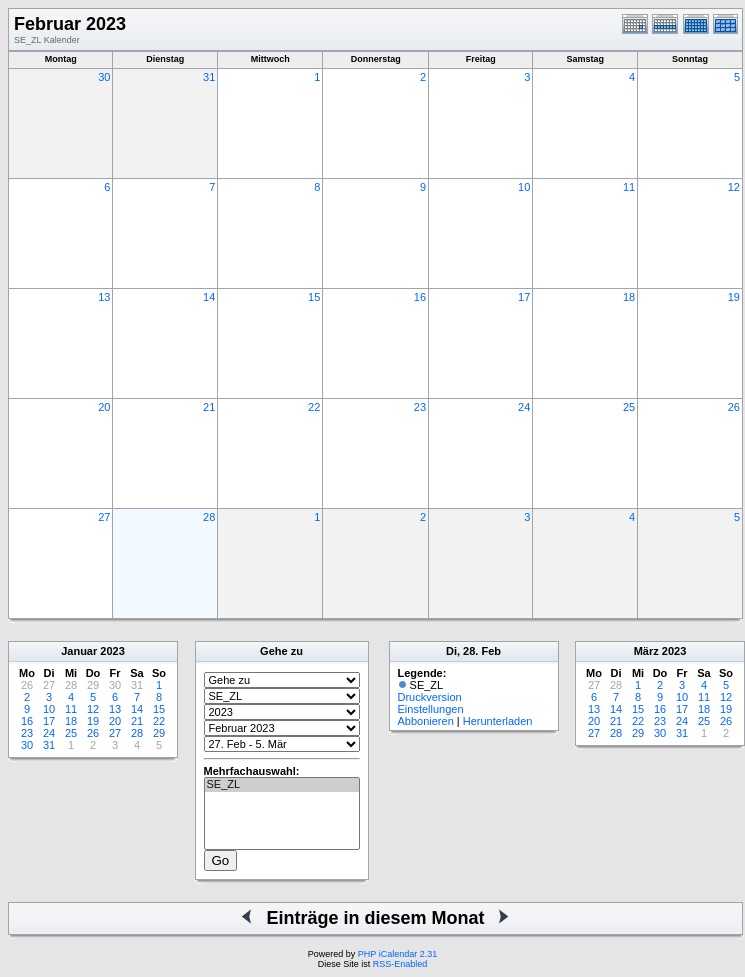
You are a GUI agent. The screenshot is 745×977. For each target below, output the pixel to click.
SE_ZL (282, 785)
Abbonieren (426, 721)
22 (314, 407)
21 (209, 407)
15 (314, 297)
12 (734, 187)
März (646, 651)
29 (159, 733)
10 (524, 187)
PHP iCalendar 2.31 (397, 954)
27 (104, 517)
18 (629, 297)
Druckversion (430, 697)
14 (209, 297)
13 (104, 297)
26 (734, 407)
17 (524, 297)
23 (420, 407)
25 (629, 407)
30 (104, 77)
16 (420, 297)
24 (524, 407)
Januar (79, 651)
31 (209, 77)
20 (104, 407)
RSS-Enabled (400, 964)
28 (209, 517)
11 (629, 187)
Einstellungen (431, 709)
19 (734, 297)
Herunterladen (498, 721)
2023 (112, 651)
